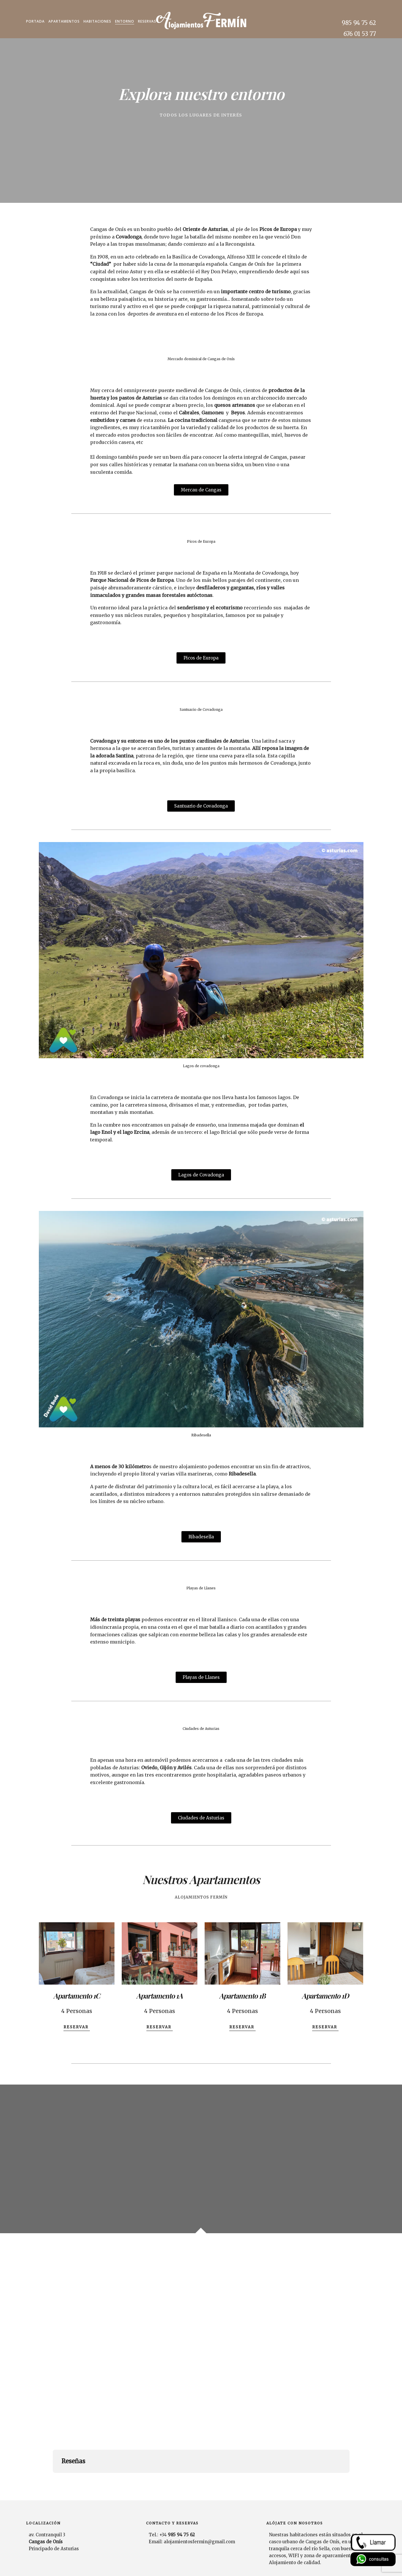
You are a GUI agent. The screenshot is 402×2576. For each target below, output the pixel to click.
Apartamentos (64, 21)
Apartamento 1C (76, 1995)
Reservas (147, 21)
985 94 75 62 (359, 22)
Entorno (124, 21)
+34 (177, 2500)
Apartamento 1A (159, 1995)
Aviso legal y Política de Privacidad (343, 2563)
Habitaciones (97, 21)
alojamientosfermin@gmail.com (199, 2507)
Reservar (76, 2027)
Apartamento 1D (325, 1995)
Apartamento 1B (242, 1995)
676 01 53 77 (359, 33)
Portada (35, 21)
